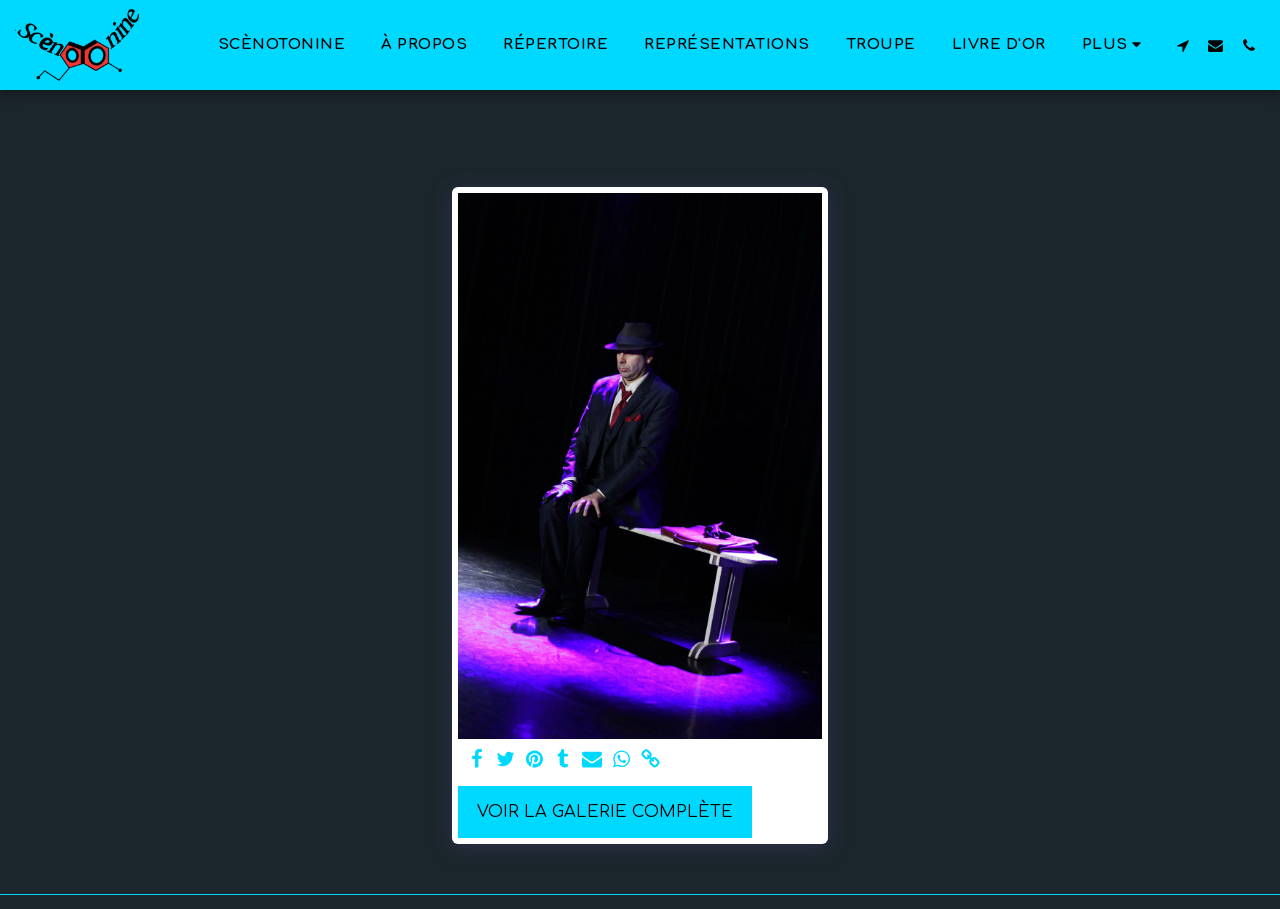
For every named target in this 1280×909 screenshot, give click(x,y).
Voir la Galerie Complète (605, 811)
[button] (1182, 45)
